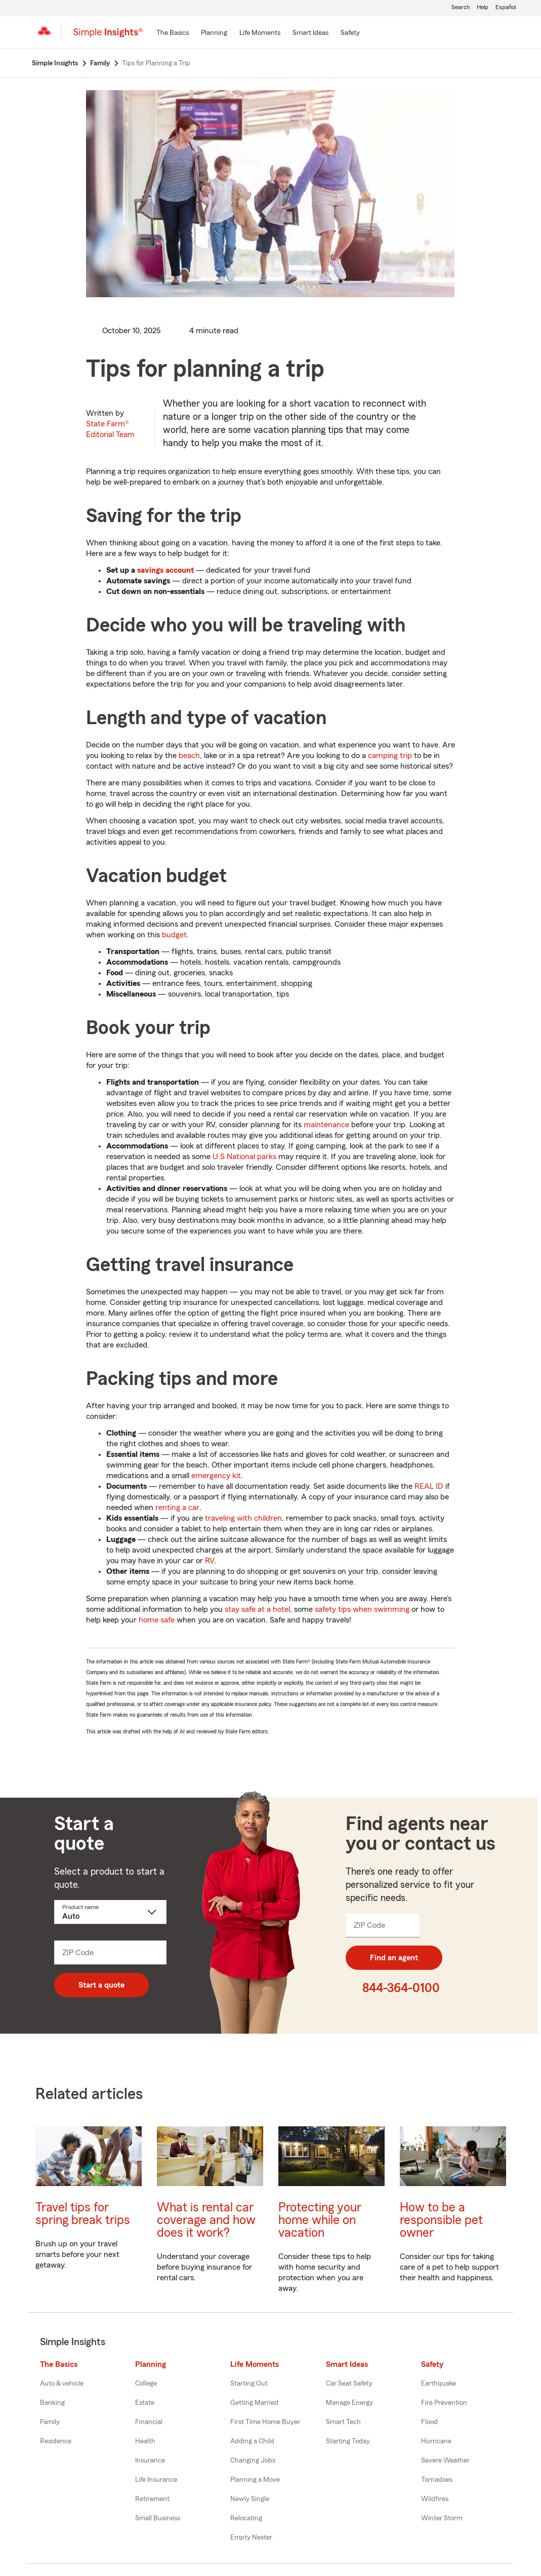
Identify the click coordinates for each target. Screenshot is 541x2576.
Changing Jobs (252, 2460)
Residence (55, 2441)
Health (145, 2441)
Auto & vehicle (62, 2383)
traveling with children (243, 1518)
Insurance (150, 2460)
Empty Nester (251, 2537)
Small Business (157, 2518)
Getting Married (254, 2402)
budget (174, 935)
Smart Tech (343, 2422)
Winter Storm (442, 2518)
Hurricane (436, 2441)
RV (210, 1561)
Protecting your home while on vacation (319, 2220)
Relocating (246, 2518)
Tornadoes (436, 2479)
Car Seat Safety (349, 2383)
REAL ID (428, 1486)
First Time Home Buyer (265, 2422)
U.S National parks (244, 1157)
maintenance (326, 1125)
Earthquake (438, 2383)
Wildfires (434, 2499)
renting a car (177, 1507)
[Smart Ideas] (310, 33)
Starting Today (348, 2441)
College (146, 2383)
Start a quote (101, 1985)
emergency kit (216, 1476)
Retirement (152, 2499)
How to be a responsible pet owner (441, 2220)
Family (50, 2422)
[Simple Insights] (108, 36)
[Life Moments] (259, 33)
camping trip (390, 755)
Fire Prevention (444, 2402)
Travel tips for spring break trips (82, 2214)
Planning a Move (255, 2479)
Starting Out (249, 2383)
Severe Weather (445, 2460)
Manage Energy (349, 2402)
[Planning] (214, 33)
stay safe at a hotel (257, 1609)
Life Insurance (156, 2479)
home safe (157, 1620)
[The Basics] (172, 33)
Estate (144, 2402)
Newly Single (249, 2499)
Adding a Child (252, 2441)
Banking (52, 2402)
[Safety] (350, 33)
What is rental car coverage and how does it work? (206, 2220)
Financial (148, 2422)
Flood (429, 2422)
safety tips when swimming (362, 1609)
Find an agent (394, 1958)
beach (189, 755)
